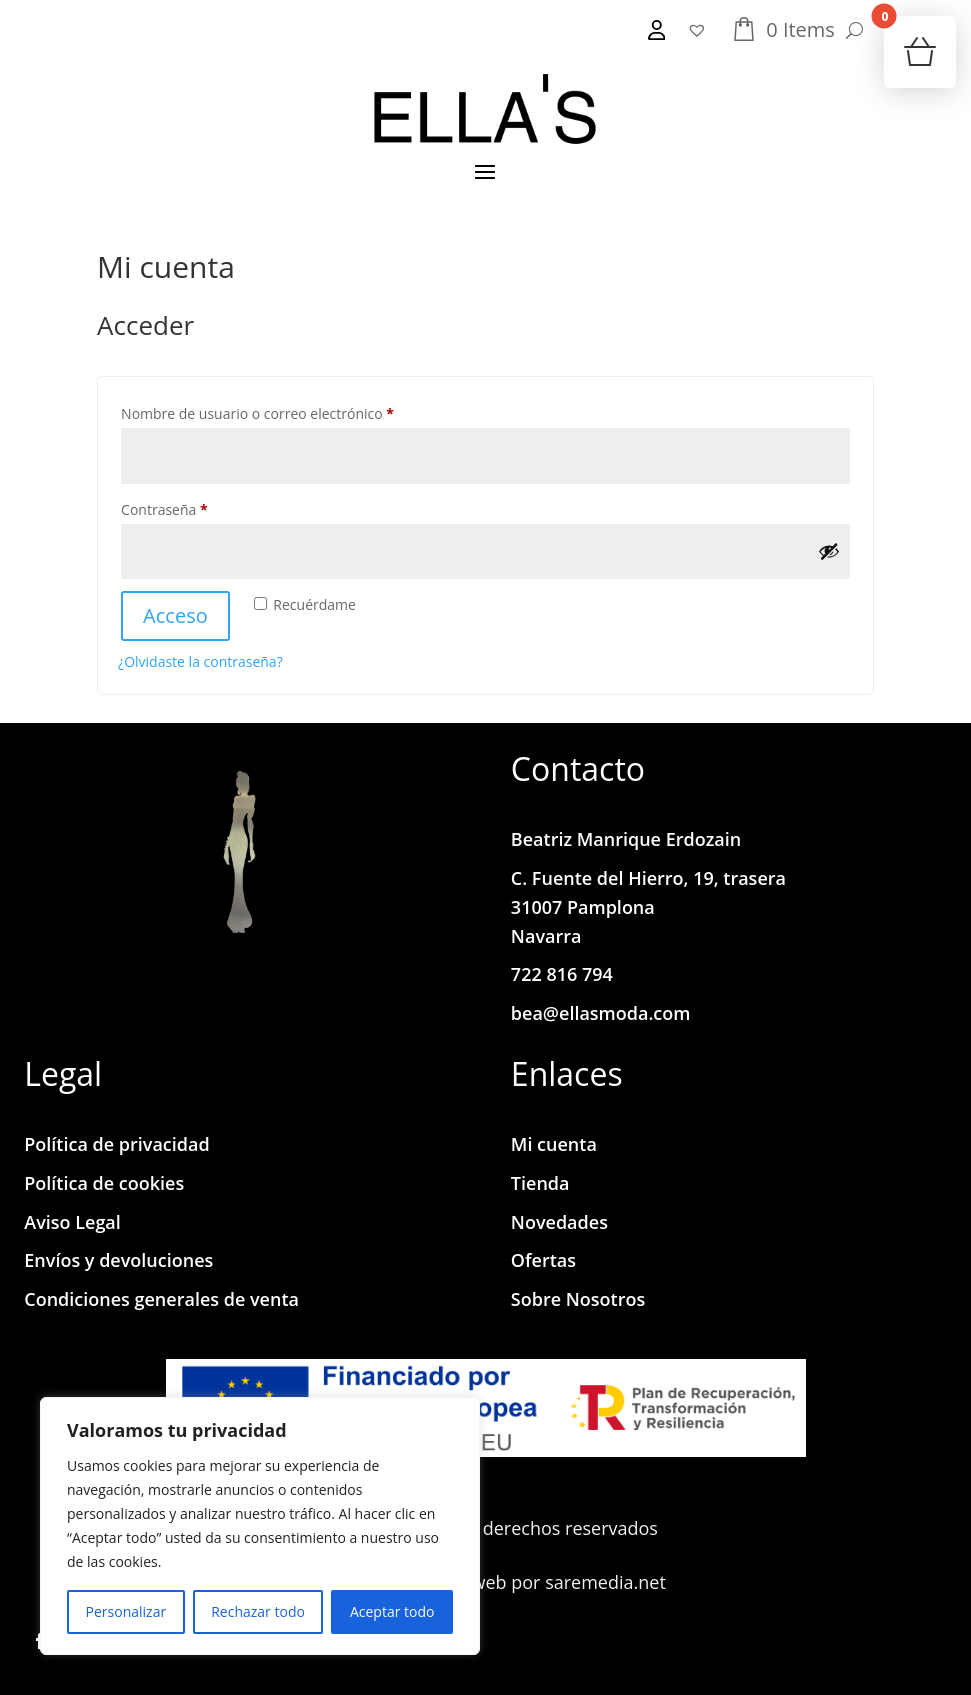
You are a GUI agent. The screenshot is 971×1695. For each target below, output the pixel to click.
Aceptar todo (392, 1611)
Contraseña (200, 507)
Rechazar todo (258, 1611)
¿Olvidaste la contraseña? (200, 661)
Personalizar (126, 1611)
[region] (260, 1526)
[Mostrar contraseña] (829, 551)
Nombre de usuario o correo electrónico (293, 411)
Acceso (175, 615)
